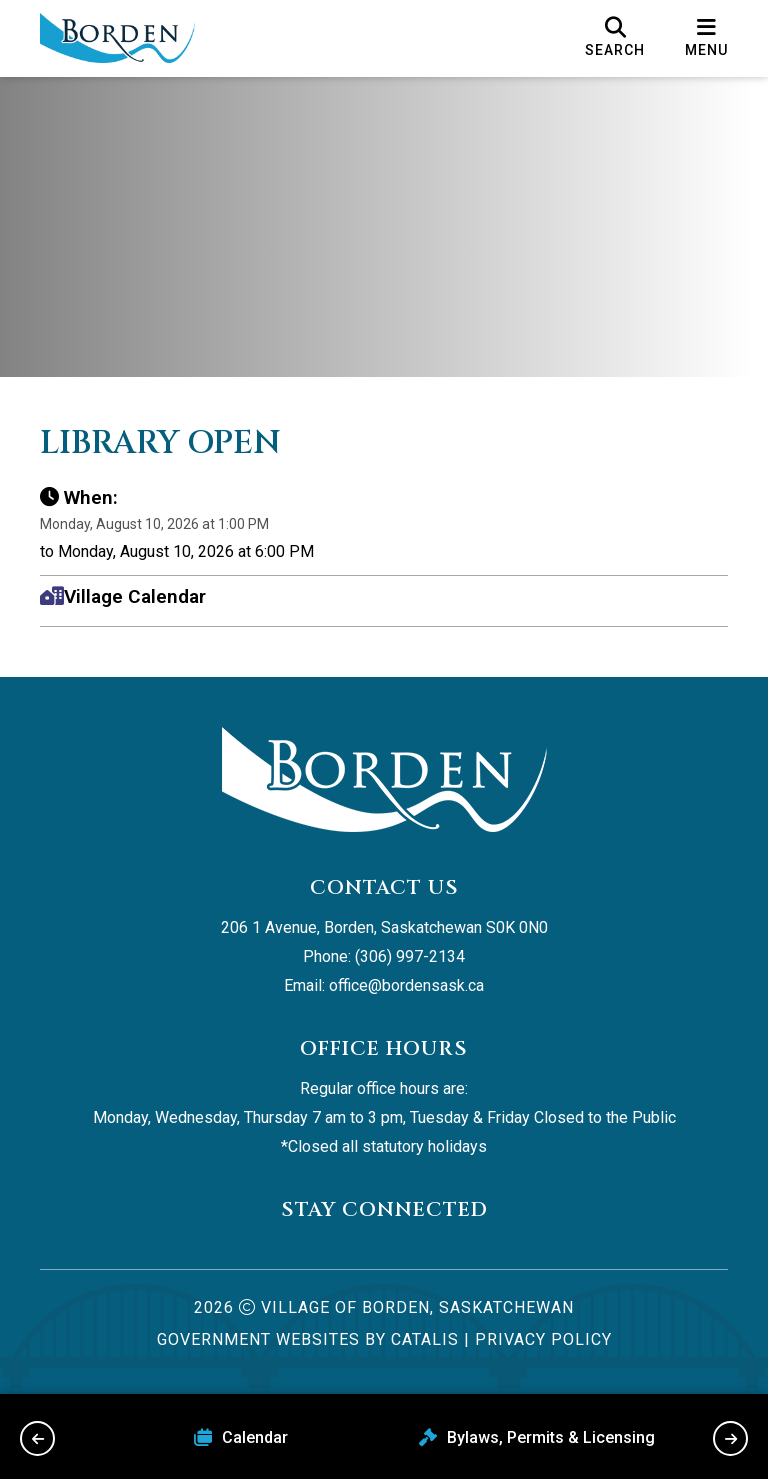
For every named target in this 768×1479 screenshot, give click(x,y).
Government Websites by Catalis (308, 1339)
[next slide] (730, 1438)
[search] (615, 38)
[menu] (706, 38)
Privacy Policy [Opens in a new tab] (543, 1339)
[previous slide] (37, 1438)
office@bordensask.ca (406, 985)
